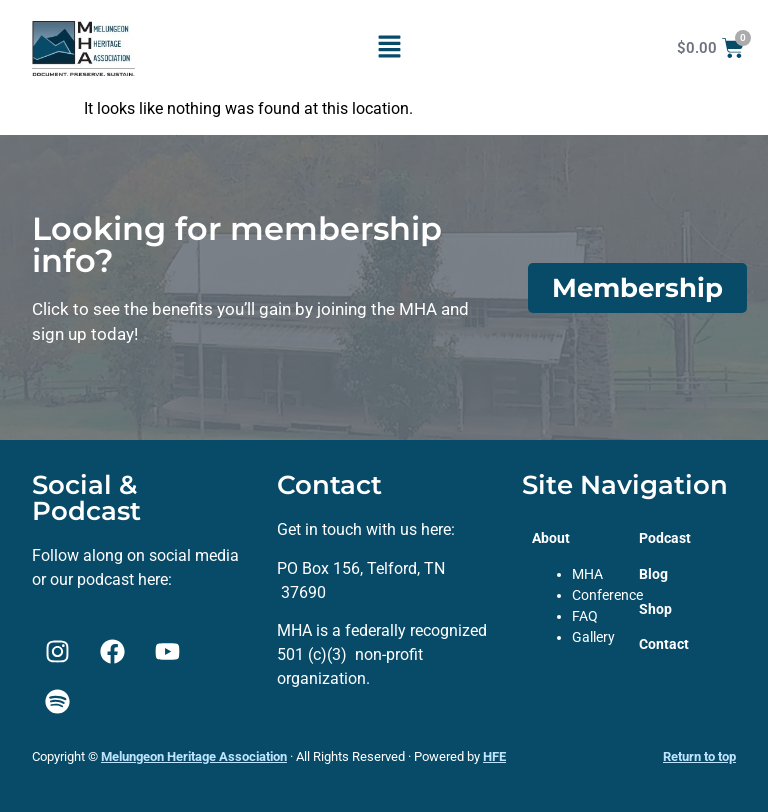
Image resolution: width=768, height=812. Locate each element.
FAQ (585, 616)
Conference (607, 595)
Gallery (593, 637)
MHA (587, 574)
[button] (389, 48)
